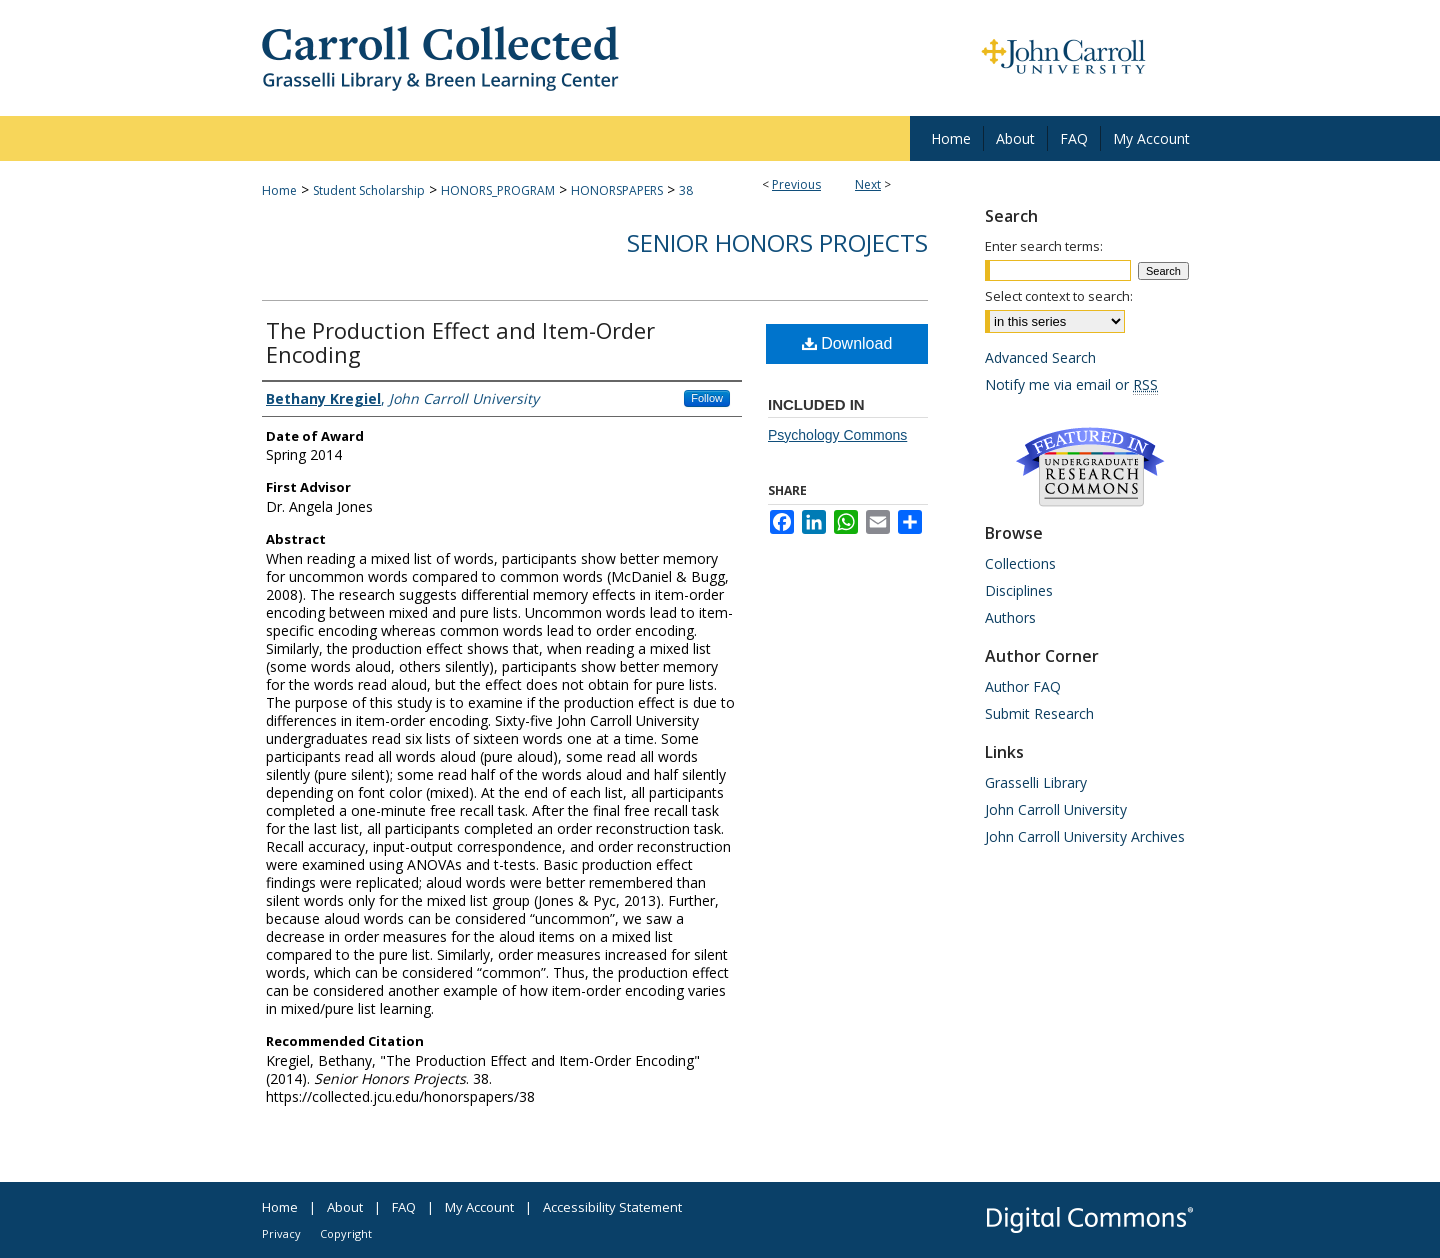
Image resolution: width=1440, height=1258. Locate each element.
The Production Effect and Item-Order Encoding (460, 342)
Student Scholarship (369, 190)
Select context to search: (1059, 296)
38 (686, 190)
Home (279, 190)
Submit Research (1039, 713)
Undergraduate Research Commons (1090, 467)
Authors (1010, 617)
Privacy (281, 1233)
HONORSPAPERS (617, 190)
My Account (479, 1207)
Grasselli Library (1036, 782)
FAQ (404, 1207)
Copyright (346, 1233)
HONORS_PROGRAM (498, 190)
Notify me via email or (1071, 384)
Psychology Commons (837, 435)
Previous (796, 184)
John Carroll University (1056, 809)
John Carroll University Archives (1085, 836)
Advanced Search (1040, 357)
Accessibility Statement (612, 1207)
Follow (707, 398)
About (345, 1207)
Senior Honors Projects (777, 242)
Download (847, 343)
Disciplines (1019, 590)
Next (868, 184)
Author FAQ (1023, 686)
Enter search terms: (1044, 246)
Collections (1020, 563)
